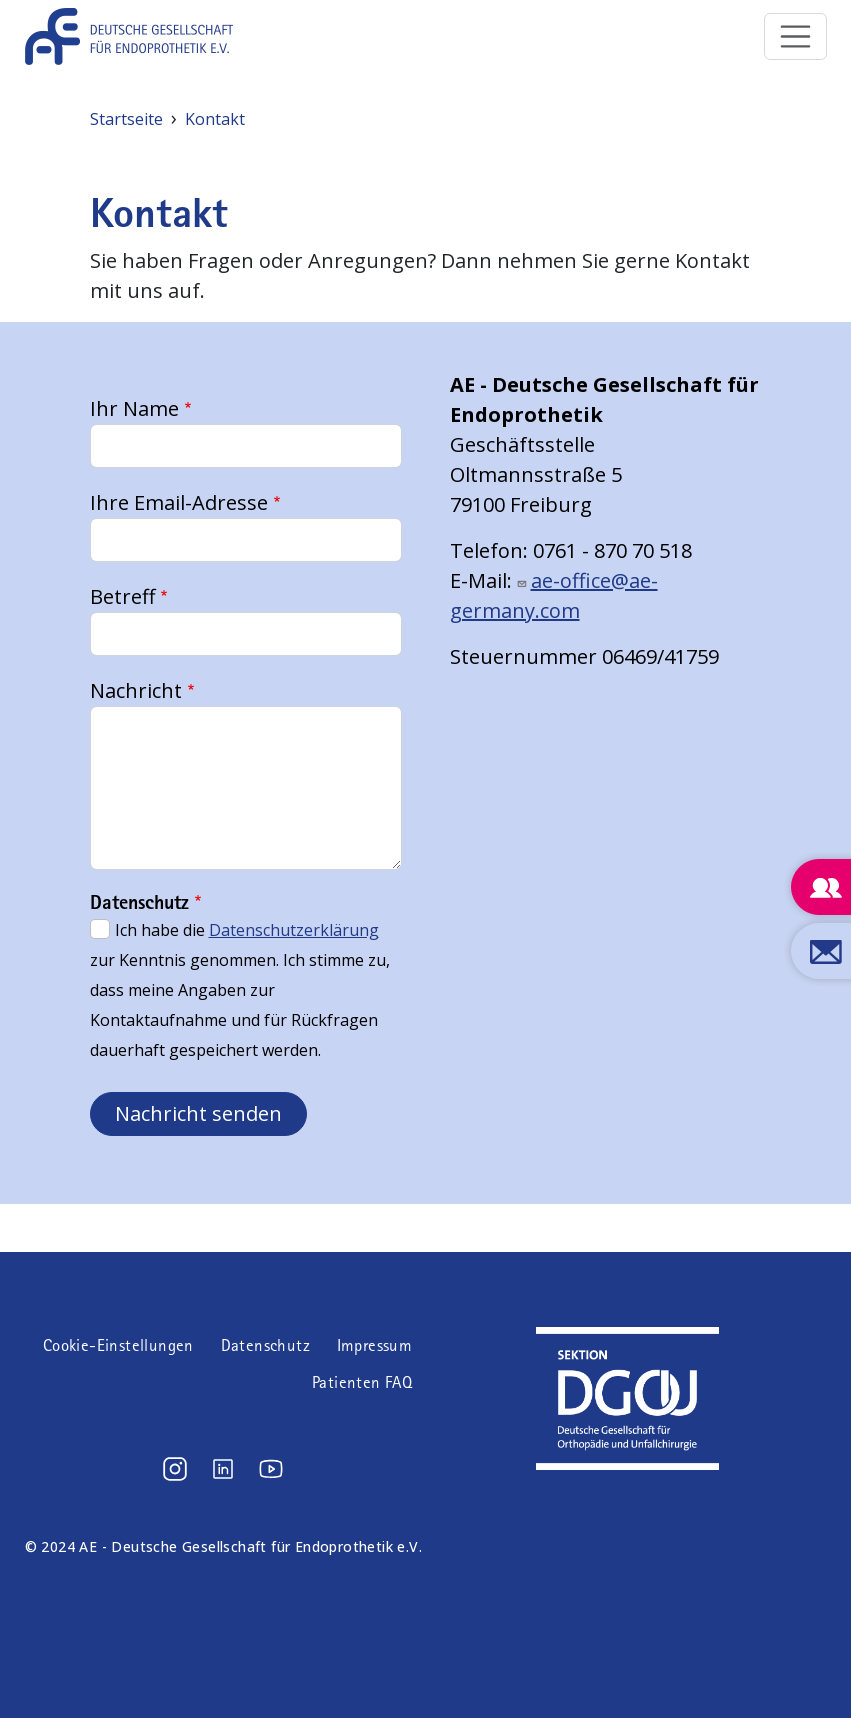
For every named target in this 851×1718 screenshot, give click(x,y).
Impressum (375, 1345)
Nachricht (136, 690)
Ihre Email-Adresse (179, 502)
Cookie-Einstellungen (118, 1345)
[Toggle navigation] (796, 37)
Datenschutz (265, 1345)
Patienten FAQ (362, 1382)
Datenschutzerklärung (294, 930)
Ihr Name (134, 408)
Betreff (122, 596)
